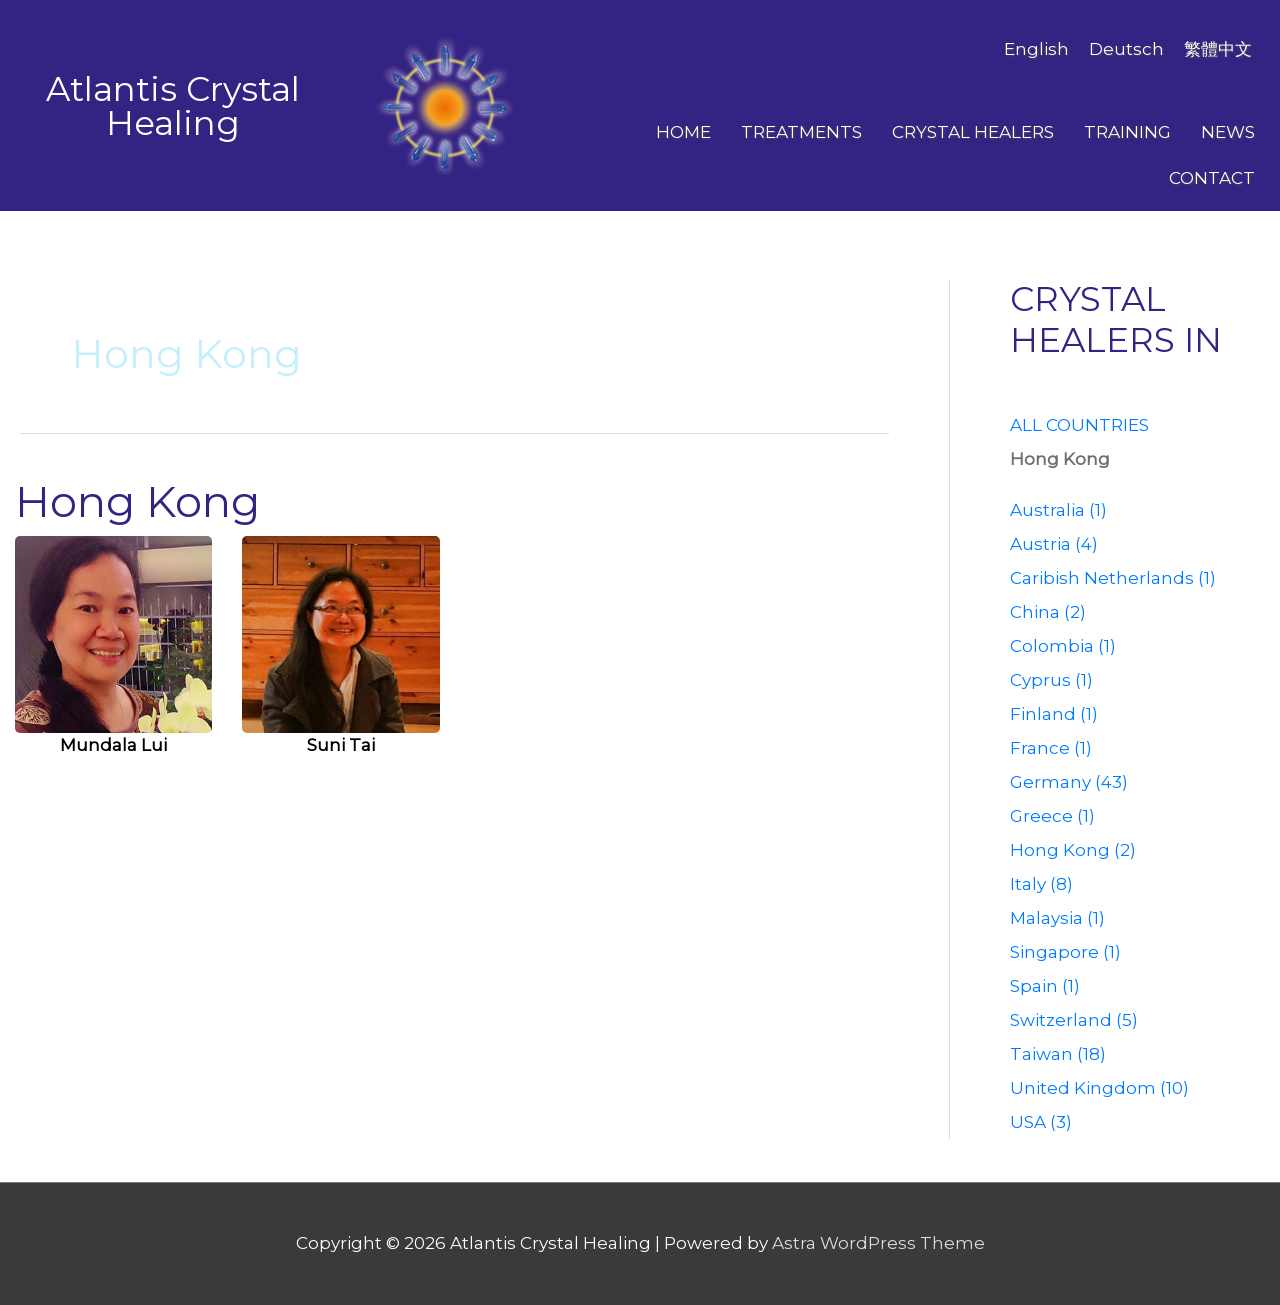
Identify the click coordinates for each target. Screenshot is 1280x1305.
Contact (1212, 178)
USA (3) (1041, 1122)
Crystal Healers (973, 132)
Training (1127, 132)
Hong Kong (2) (1073, 850)
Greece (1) (1052, 816)
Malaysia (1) (1057, 918)
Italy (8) (1041, 884)
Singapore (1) (1065, 952)
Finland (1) (1054, 714)
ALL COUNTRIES (1079, 425)
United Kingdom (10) (1099, 1088)
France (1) (1051, 748)
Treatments (801, 132)
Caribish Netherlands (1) (1113, 578)
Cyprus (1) (1051, 680)
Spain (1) (1045, 986)
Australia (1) (1058, 510)
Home (683, 132)
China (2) (1048, 612)
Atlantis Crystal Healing (173, 106)
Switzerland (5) (1074, 1020)
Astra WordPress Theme (878, 1243)
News (1228, 132)
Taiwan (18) (1058, 1054)
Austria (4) (1054, 544)
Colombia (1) (1063, 646)
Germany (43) (1069, 782)
